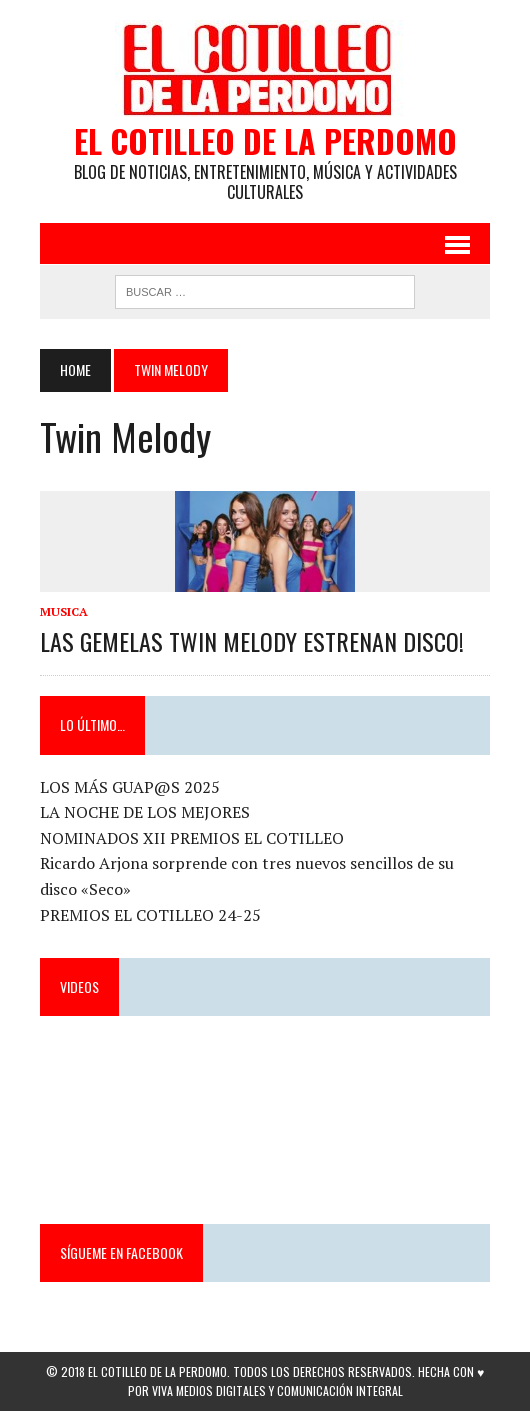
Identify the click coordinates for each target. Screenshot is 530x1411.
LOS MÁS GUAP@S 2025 (130, 787)
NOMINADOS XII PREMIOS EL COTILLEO (192, 838)
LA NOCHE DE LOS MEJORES (145, 812)
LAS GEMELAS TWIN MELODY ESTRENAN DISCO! (252, 641)
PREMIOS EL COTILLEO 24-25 (150, 915)
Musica (64, 611)
